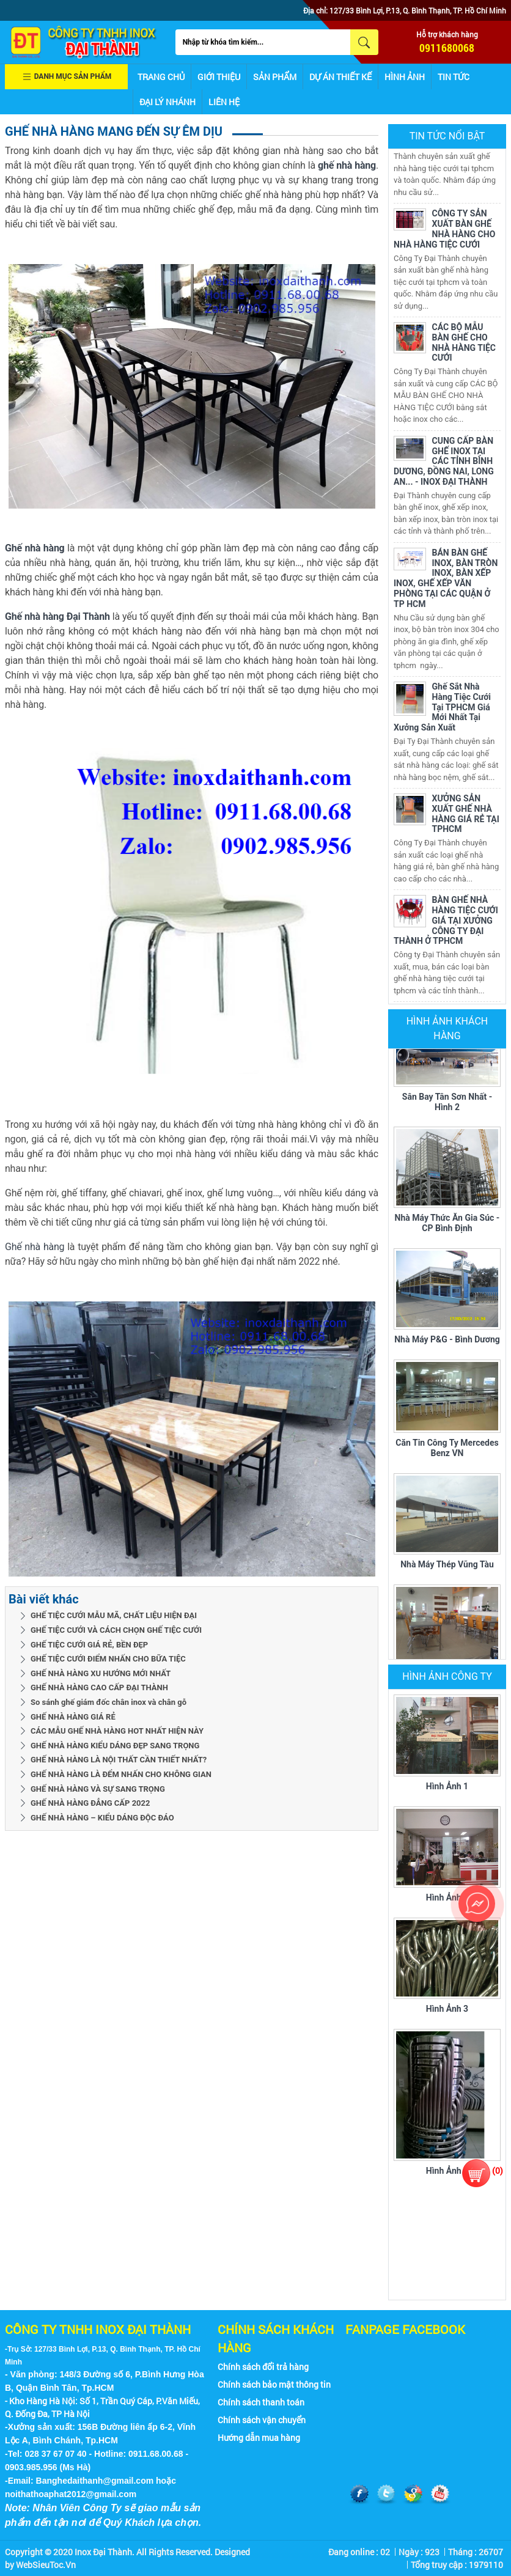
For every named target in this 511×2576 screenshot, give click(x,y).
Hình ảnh (404, 77)
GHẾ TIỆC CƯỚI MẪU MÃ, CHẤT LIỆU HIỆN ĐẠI (114, 1615)
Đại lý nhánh (167, 102)
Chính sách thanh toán (261, 2402)
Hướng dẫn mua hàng (259, 2437)
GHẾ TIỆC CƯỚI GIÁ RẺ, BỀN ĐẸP (89, 1644)
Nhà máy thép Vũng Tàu (447, 1567)
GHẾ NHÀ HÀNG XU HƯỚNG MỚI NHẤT (101, 1673)
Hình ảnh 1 (447, 1786)
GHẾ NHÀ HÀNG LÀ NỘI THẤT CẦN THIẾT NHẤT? (119, 1759)
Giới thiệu (218, 77)
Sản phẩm (274, 77)
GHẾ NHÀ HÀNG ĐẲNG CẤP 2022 (90, 1803)
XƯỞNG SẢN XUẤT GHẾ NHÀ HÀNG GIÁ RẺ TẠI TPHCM (465, 817)
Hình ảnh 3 (447, 2009)
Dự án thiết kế (340, 77)
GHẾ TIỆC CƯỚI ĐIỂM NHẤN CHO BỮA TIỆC (108, 1658)
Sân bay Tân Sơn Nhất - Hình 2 (447, 1105)
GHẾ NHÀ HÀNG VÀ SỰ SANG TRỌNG (98, 1789)
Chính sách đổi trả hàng (263, 2366)
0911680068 (446, 47)
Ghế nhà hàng (34, 1247)
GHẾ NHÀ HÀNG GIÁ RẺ (73, 1716)
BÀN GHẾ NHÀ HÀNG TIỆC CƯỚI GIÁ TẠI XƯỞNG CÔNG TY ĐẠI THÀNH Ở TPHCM (446, 923)
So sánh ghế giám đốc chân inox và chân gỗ (108, 1702)
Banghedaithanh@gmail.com (95, 2481)
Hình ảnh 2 (447, 1897)
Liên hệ (224, 102)
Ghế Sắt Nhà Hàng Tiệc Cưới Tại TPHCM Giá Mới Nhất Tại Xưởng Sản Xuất (442, 710)
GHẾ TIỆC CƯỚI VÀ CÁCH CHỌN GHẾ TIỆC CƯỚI (116, 1630)
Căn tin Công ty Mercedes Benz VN (446, 1451)
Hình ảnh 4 (447, 2171)
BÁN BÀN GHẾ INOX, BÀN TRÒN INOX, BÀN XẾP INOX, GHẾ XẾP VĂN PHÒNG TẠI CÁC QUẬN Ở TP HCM (446, 581)
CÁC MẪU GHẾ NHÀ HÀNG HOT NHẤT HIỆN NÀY (117, 1730)
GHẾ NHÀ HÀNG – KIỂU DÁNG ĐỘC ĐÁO (102, 1817)
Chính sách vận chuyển (262, 2420)
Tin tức (453, 77)
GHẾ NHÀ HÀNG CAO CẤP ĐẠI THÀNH (99, 1687)
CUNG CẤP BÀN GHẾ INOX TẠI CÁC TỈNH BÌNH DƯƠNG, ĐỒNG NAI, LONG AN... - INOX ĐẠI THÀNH (444, 464)
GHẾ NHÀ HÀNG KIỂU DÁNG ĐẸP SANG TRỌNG (115, 1745)
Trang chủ (161, 77)
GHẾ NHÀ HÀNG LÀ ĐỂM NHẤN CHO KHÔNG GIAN (121, 1774)
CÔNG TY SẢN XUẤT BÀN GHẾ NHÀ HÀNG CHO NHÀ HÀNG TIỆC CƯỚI (444, 232)
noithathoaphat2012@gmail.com (70, 2494)
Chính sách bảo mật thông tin (274, 2384)
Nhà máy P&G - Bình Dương (447, 1342)
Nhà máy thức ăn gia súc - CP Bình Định (447, 1226)
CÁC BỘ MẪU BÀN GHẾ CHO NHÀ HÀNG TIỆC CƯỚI (464, 345)
